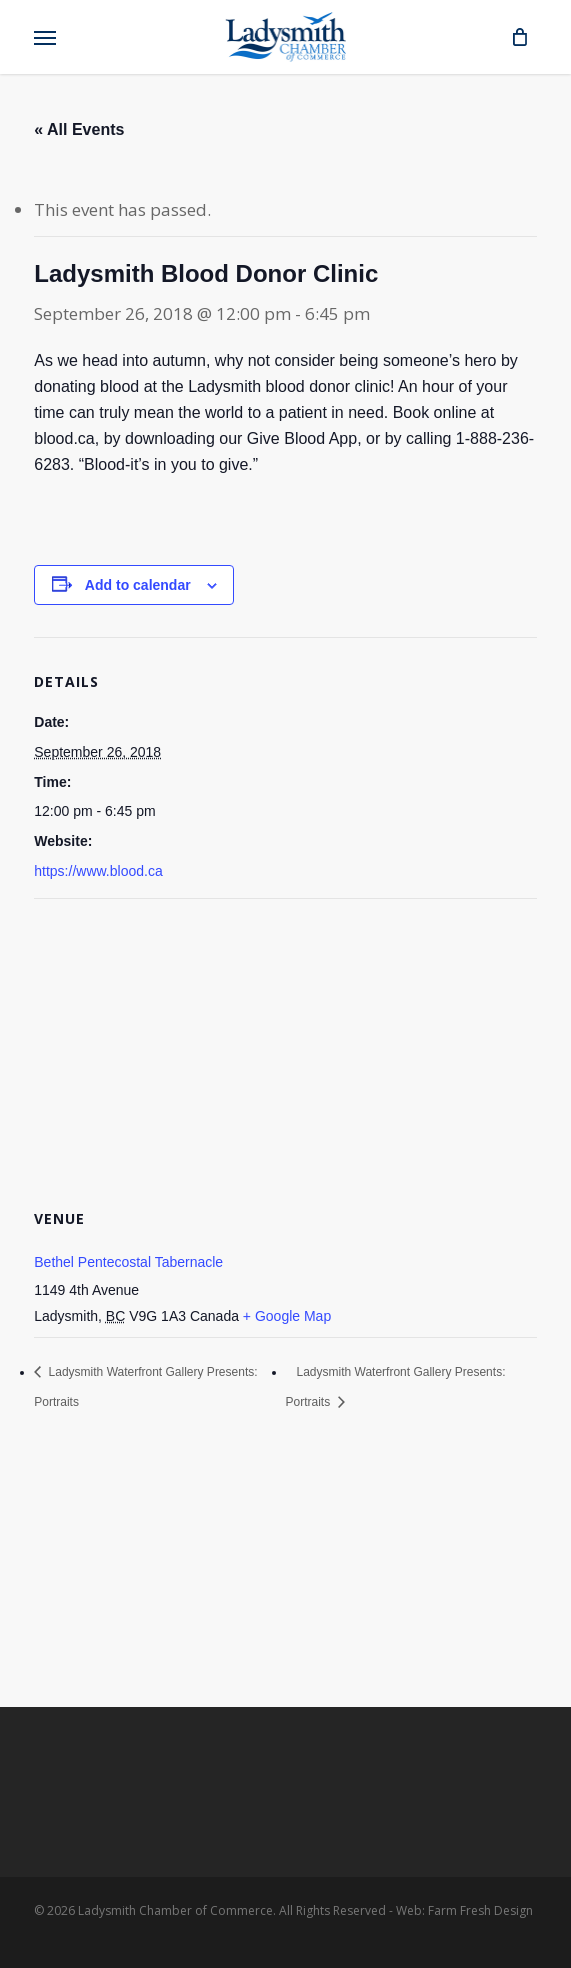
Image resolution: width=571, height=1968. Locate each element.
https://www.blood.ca (98, 871)
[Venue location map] (285, 1043)
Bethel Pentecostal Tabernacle (128, 1262)
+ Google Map (287, 1316)
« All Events (79, 129)
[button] (45, 37)
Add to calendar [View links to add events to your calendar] (138, 585)
